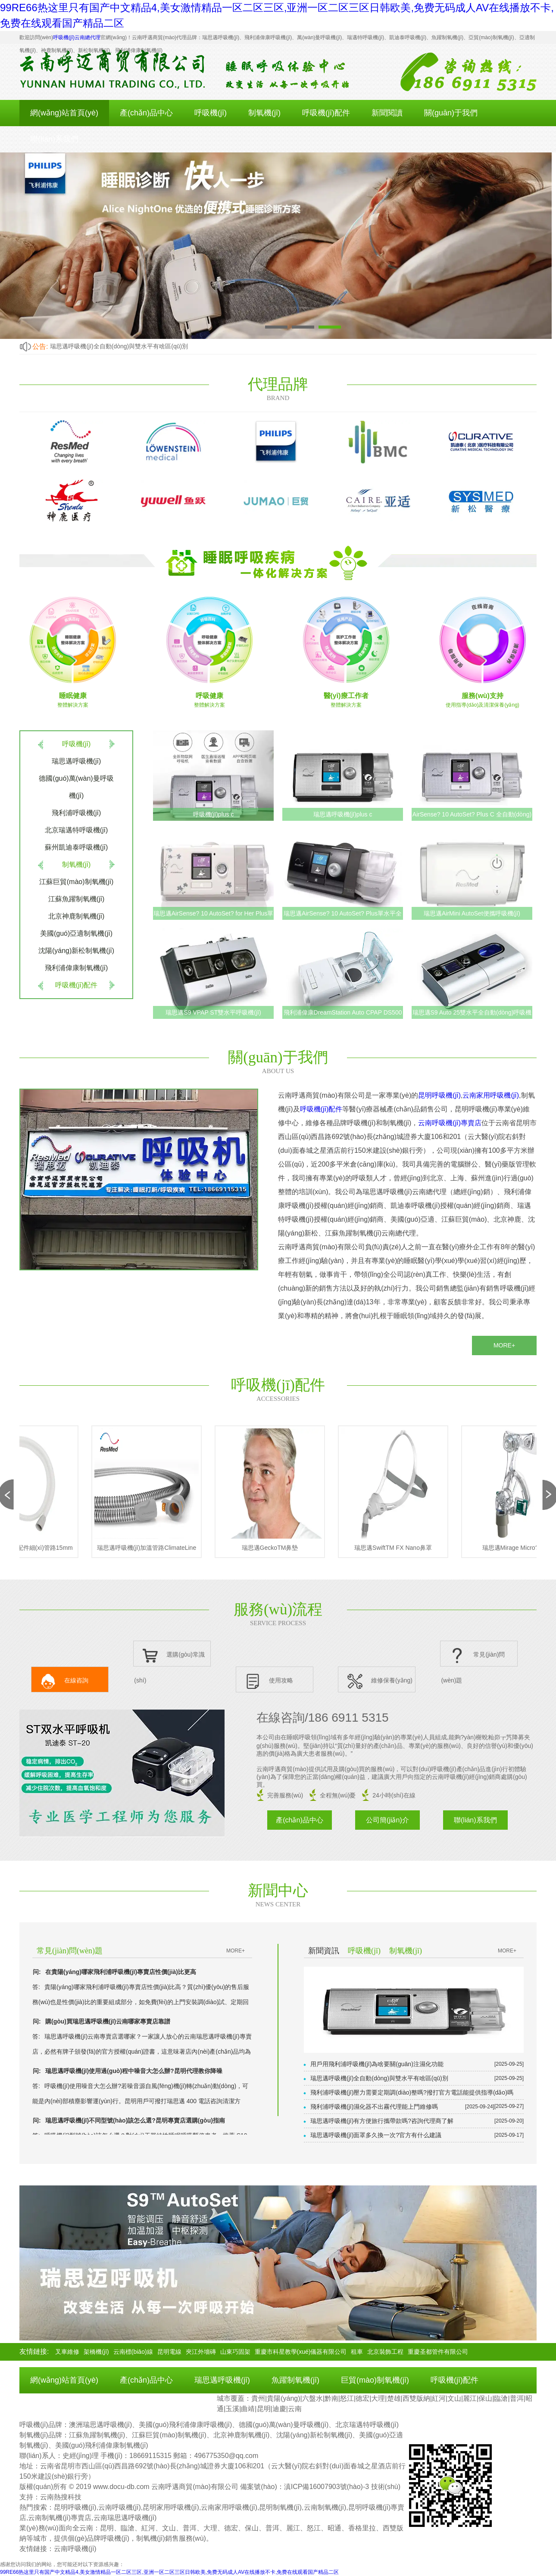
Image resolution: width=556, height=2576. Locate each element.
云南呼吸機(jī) (75, 2548)
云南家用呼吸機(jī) (490, 1095)
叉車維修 (67, 2351)
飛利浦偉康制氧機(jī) (76, 967)
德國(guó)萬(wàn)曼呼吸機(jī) (76, 787)
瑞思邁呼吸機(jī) (76, 761)
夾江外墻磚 (201, 2351)
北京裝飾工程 (385, 2351)
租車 (357, 2351)
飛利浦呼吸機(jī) (76, 812)
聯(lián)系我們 (54, 139)
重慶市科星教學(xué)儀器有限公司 (301, 2351)
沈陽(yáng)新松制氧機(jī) (76, 950)
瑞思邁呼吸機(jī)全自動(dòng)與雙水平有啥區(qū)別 (119, 346)
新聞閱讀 (387, 113)
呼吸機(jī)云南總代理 (76, 37)
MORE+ (504, 1345)
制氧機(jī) (264, 113)
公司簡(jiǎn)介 (387, 1820)
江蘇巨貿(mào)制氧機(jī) (76, 881)
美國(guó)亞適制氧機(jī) (76, 933)
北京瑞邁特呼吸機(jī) (76, 830)
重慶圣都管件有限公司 (438, 2351)
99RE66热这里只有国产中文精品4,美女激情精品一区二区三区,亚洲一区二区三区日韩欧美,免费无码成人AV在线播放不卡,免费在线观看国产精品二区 (169, 2572)
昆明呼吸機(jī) (439, 1095)
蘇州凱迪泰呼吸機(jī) (76, 847)
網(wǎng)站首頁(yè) (64, 113)
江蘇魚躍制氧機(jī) (76, 899)
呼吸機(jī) (210, 113)
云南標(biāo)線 (133, 2351)
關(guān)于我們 (451, 113)
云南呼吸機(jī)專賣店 (449, 1123)
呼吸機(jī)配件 (326, 113)
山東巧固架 (235, 2351)
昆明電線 (169, 2351)
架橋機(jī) (96, 2351)
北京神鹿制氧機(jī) (76, 916)
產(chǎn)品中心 (146, 113)
